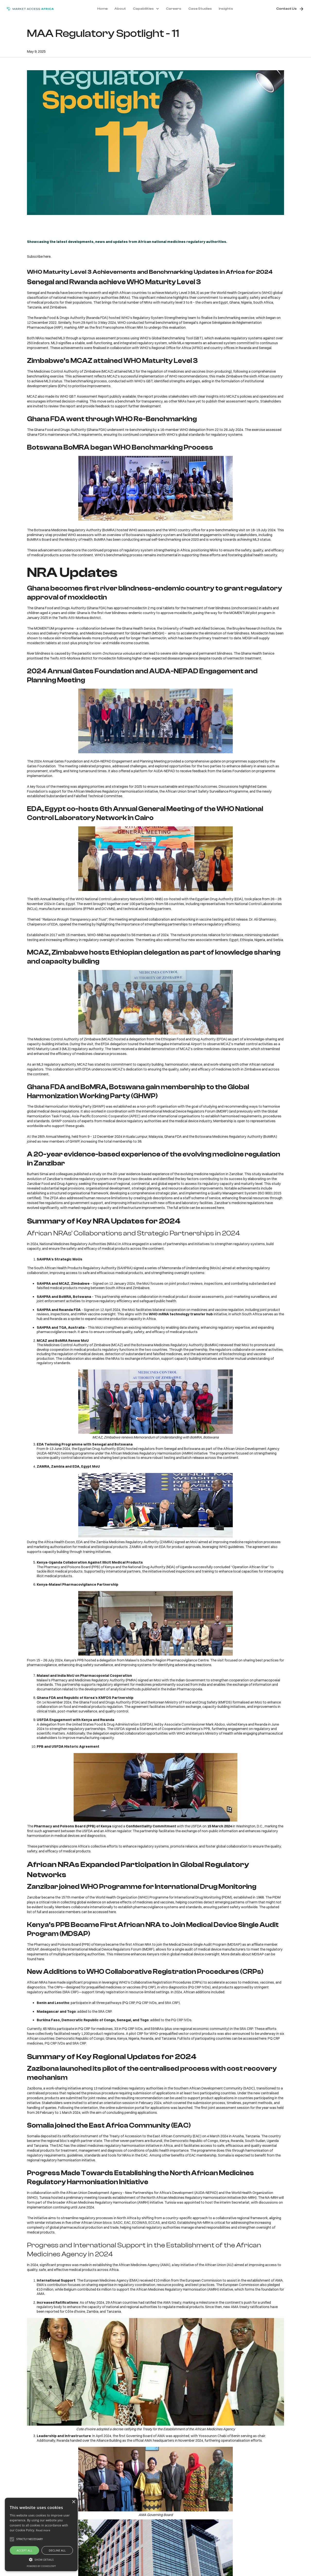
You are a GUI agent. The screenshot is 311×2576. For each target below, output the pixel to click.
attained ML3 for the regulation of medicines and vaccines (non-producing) (173, 371)
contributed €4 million (94, 2289)
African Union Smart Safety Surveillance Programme (206, 791)
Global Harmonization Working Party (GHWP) (69, 1106)
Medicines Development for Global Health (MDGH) (125, 633)
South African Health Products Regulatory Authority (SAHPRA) (83, 1268)
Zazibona (34, 2088)
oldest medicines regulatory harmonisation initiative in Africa (125, 2145)
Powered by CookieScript (41, 2566)
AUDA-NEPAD (101, 761)
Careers (173, 9)
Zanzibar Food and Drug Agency (52, 1183)
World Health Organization (237, 293)
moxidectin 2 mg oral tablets (151, 608)
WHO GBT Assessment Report (84, 396)
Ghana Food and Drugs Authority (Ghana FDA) (70, 430)
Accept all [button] (24, 2550)
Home (102, 9)
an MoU (155, 1680)
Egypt (223, 302)
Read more (43, 2530)
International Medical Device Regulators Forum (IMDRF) (185, 1111)
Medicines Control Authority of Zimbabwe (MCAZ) (73, 371)
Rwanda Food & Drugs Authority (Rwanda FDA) (71, 318)
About (120, 9)
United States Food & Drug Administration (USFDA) (112, 1724)
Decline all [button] (57, 2550)
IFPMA (89, 909)
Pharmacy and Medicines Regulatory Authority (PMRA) (94, 1680)
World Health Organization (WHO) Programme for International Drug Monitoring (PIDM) (163, 1897)
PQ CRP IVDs (55, 2043)
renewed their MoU (234, 1345)
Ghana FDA (173, 1136)
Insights (226, 9)
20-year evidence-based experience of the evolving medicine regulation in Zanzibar (178, 1174)
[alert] (41, 2534)
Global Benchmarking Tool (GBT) (177, 338)
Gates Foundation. (41, 766)
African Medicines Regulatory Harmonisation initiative (115, 791)
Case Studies (200, 9)
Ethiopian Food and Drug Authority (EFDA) (194, 1039)
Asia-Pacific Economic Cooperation (100, 1116)
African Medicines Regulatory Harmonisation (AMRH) (152, 1453)
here (47, 256)
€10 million (162, 2280)
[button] (146, 9)
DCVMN (108, 909)
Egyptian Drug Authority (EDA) (219, 899)
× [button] (73, 2502)
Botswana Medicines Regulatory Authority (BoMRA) (75, 530)
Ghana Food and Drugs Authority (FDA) (109, 1702)
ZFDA (54, 1198)
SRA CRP (79, 2043)
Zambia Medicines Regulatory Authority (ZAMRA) (135, 1542)
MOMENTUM (239, 613)
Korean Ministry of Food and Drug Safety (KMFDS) (192, 1702)
